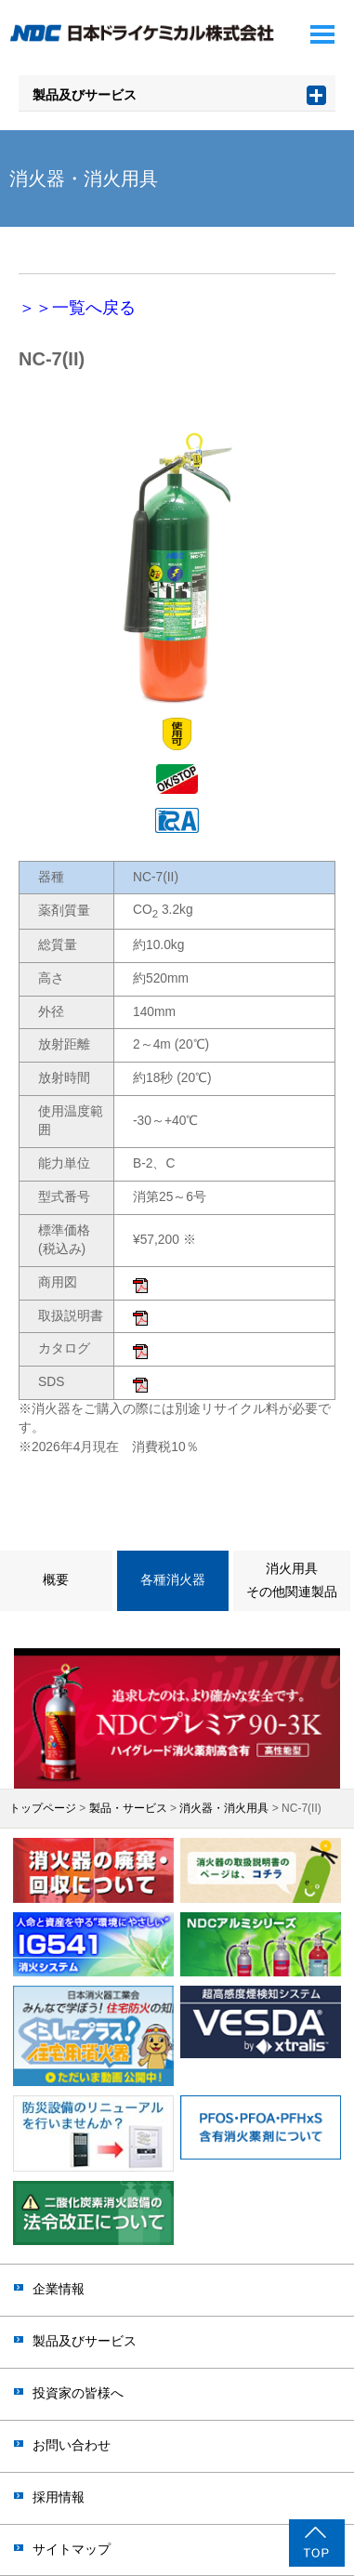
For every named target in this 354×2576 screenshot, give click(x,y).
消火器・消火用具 (224, 1808)
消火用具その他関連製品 (291, 1580)
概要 (56, 1580)
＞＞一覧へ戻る (77, 307)
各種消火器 (172, 1580)
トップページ (42, 1808)
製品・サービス (128, 1808)
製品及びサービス (85, 95)
